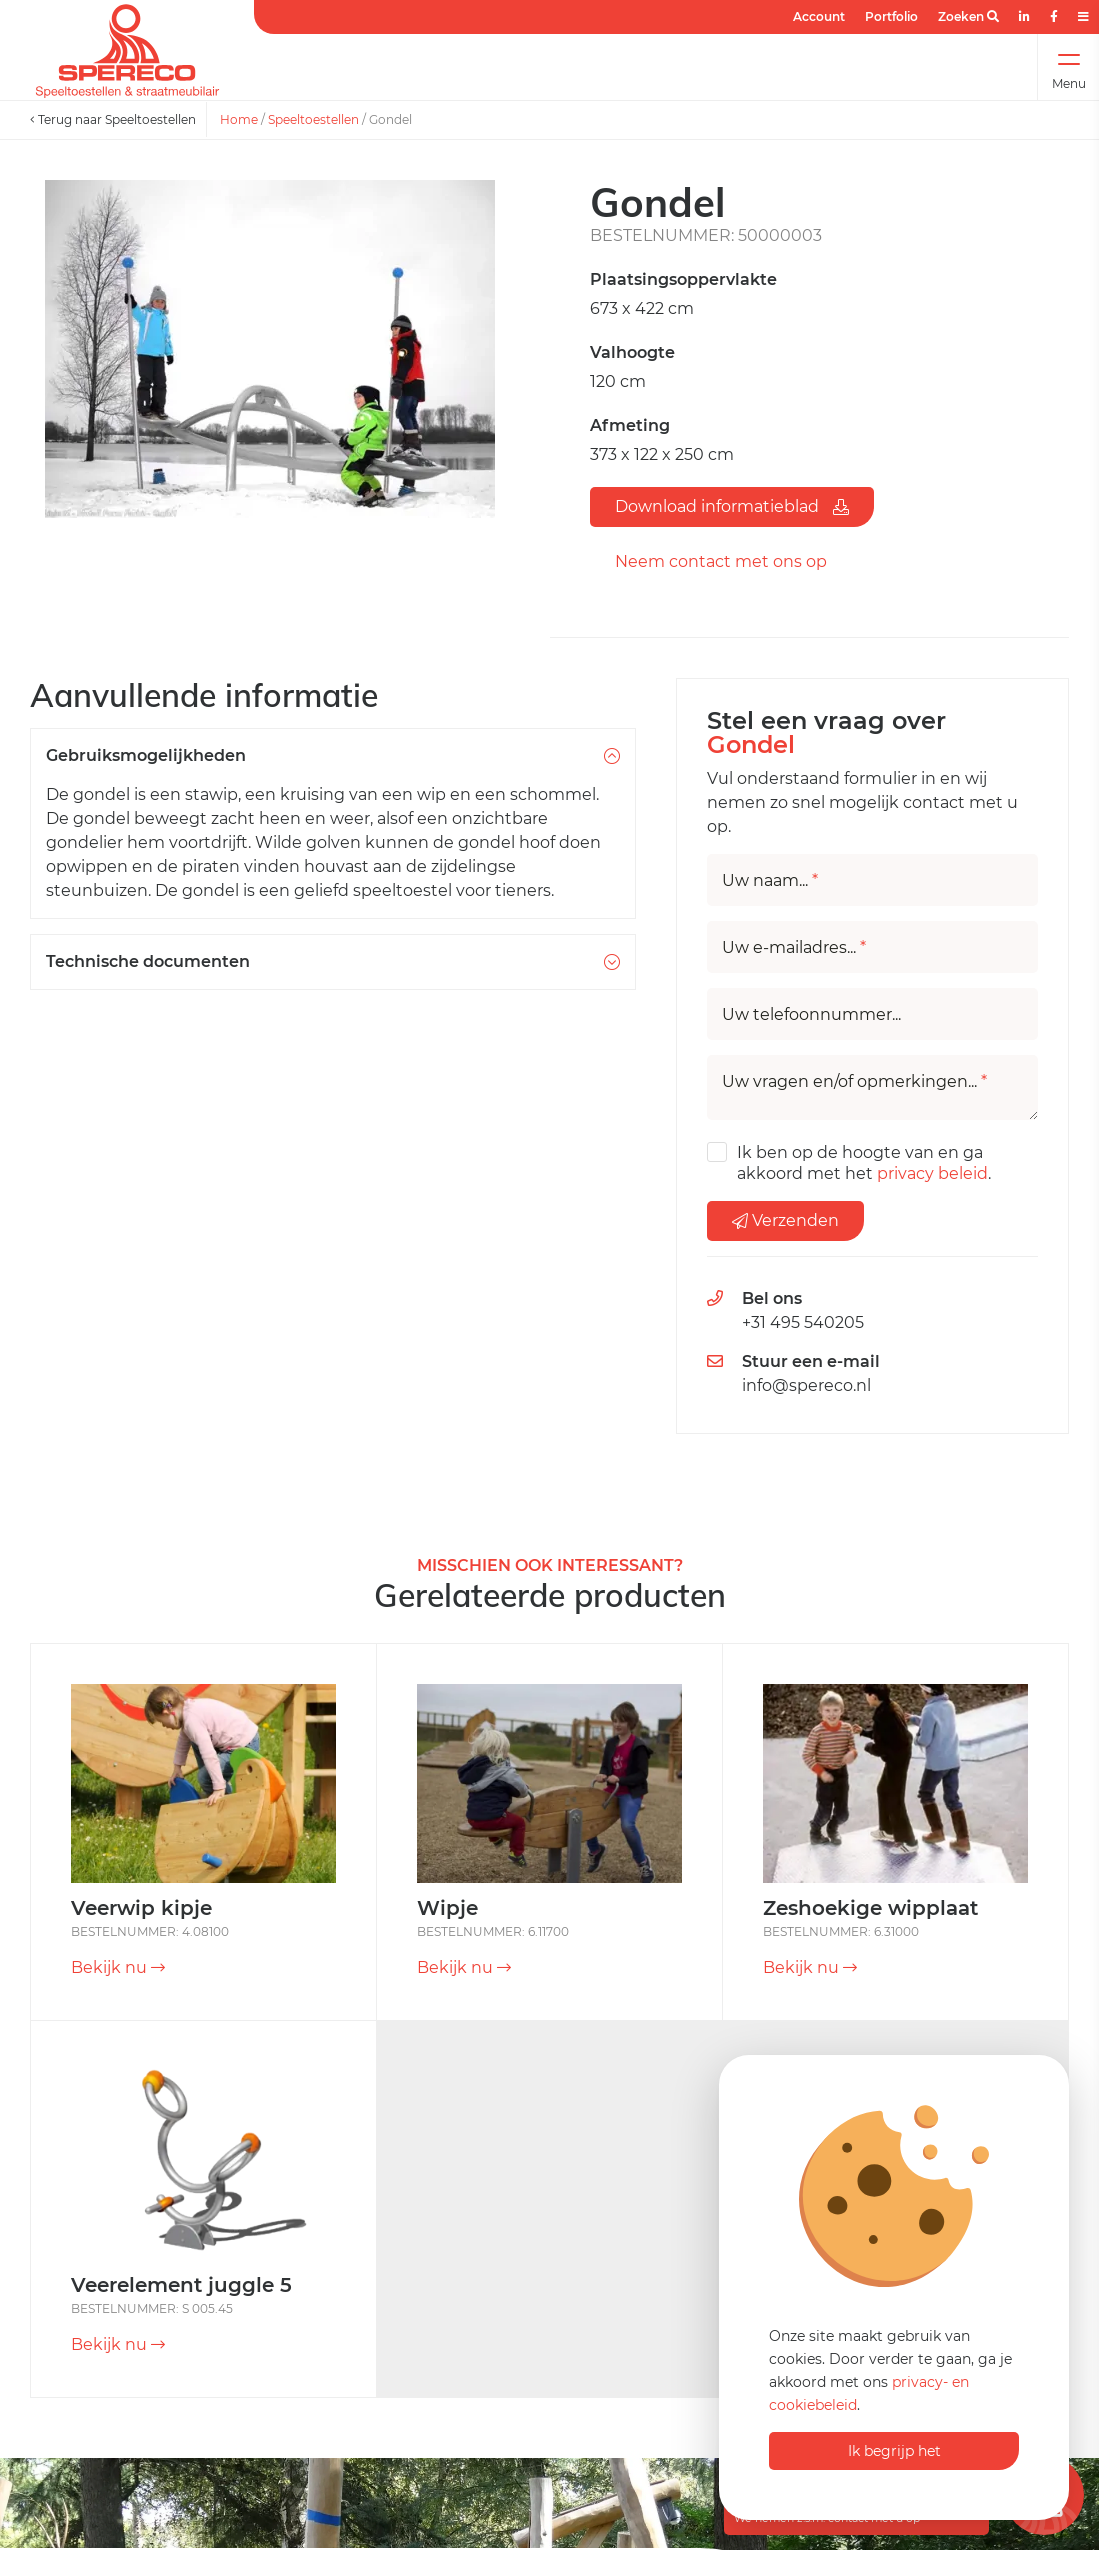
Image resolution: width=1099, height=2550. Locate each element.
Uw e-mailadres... (794, 948)
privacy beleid (932, 1173)
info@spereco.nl (806, 1385)
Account (819, 16)
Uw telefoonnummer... (811, 1015)
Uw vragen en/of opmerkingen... (854, 1082)
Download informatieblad (732, 506)
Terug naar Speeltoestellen (113, 119)
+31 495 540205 (803, 1322)
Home (239, 119)
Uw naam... (770, 881)
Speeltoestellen (313, 119)
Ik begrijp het (894, 2451)
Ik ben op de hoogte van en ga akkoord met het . (864, 1163)
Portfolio (891, 16)
